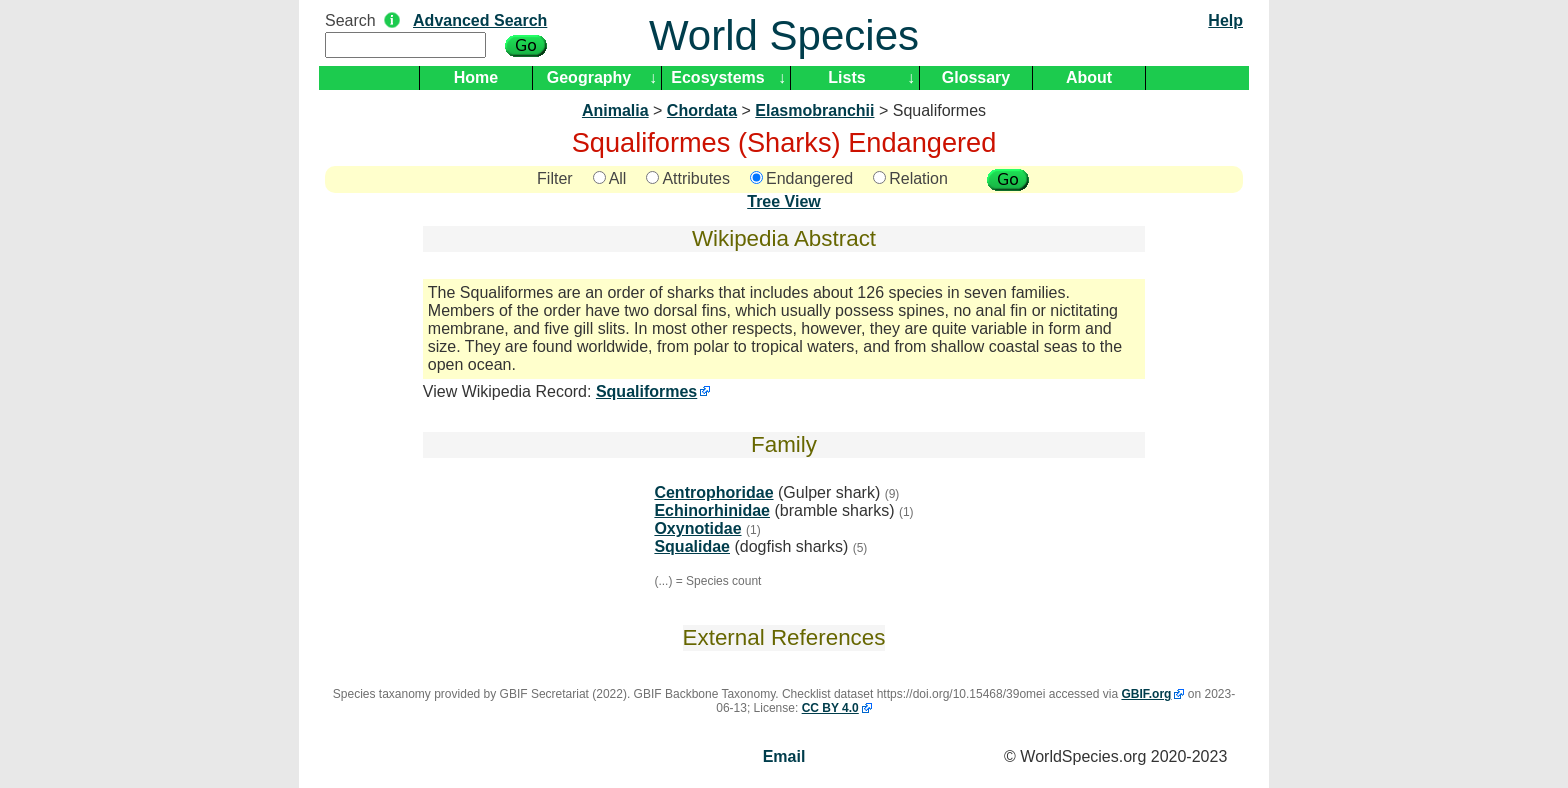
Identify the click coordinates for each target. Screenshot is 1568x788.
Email (784, 756)
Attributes (688, 178)
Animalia (615, 110)
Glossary (976, 77)
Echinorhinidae (712, 510)
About (1089, 77)
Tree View (784, 201)
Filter (555, 178)
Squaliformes (646, 391)
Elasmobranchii (814, 110)
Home (476, 77)
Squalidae (692, 546)
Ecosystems (717, 77)
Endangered (801, 178)
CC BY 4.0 (830, 708)
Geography (589, 77)
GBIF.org (1146, 694)
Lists (846, 77)
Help (1225, 20)
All (610, 178)
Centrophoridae (713, 492)
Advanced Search (480, 20)
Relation (910, 178)
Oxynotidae (697, 528)
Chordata (702, 110)
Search (350, 20)
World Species (784, 35)
